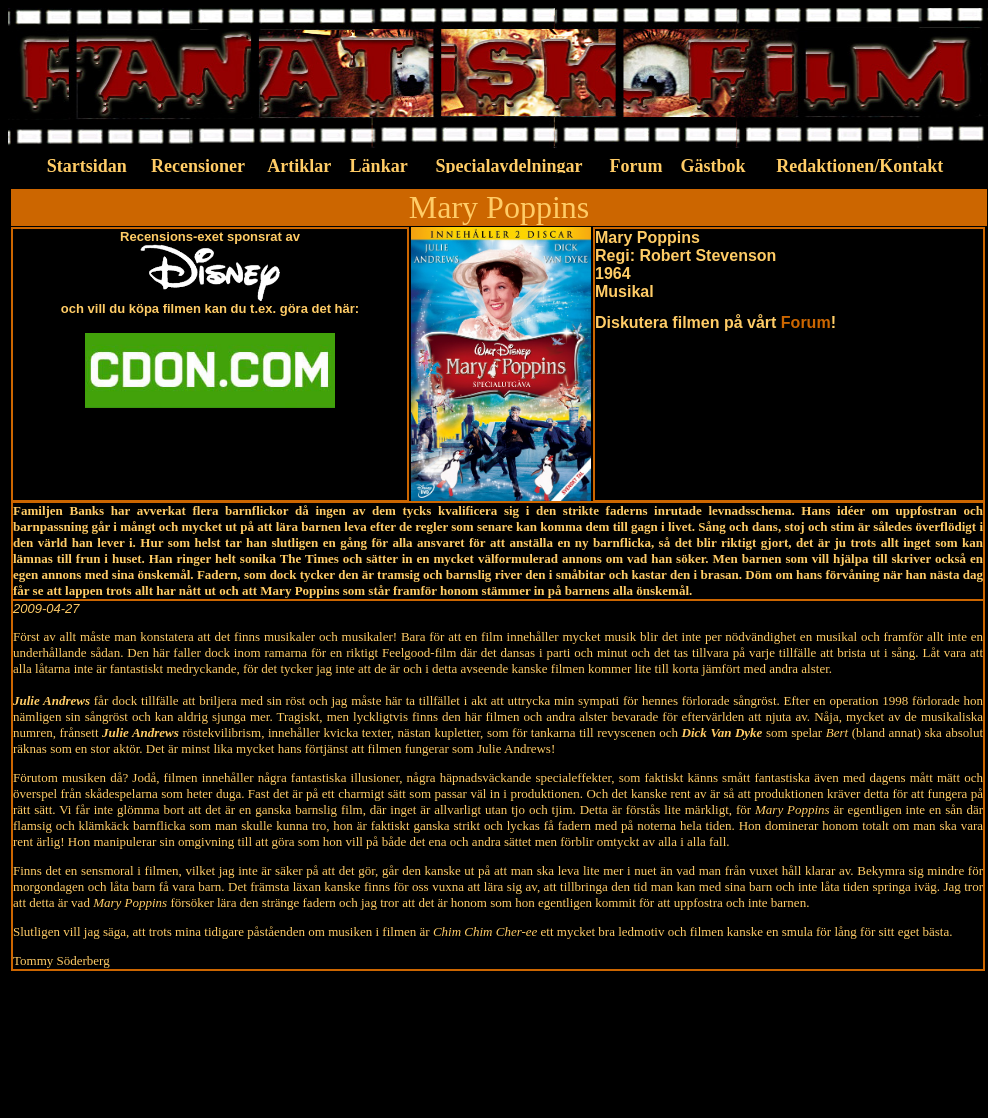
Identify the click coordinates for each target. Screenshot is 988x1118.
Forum (806, 322)
